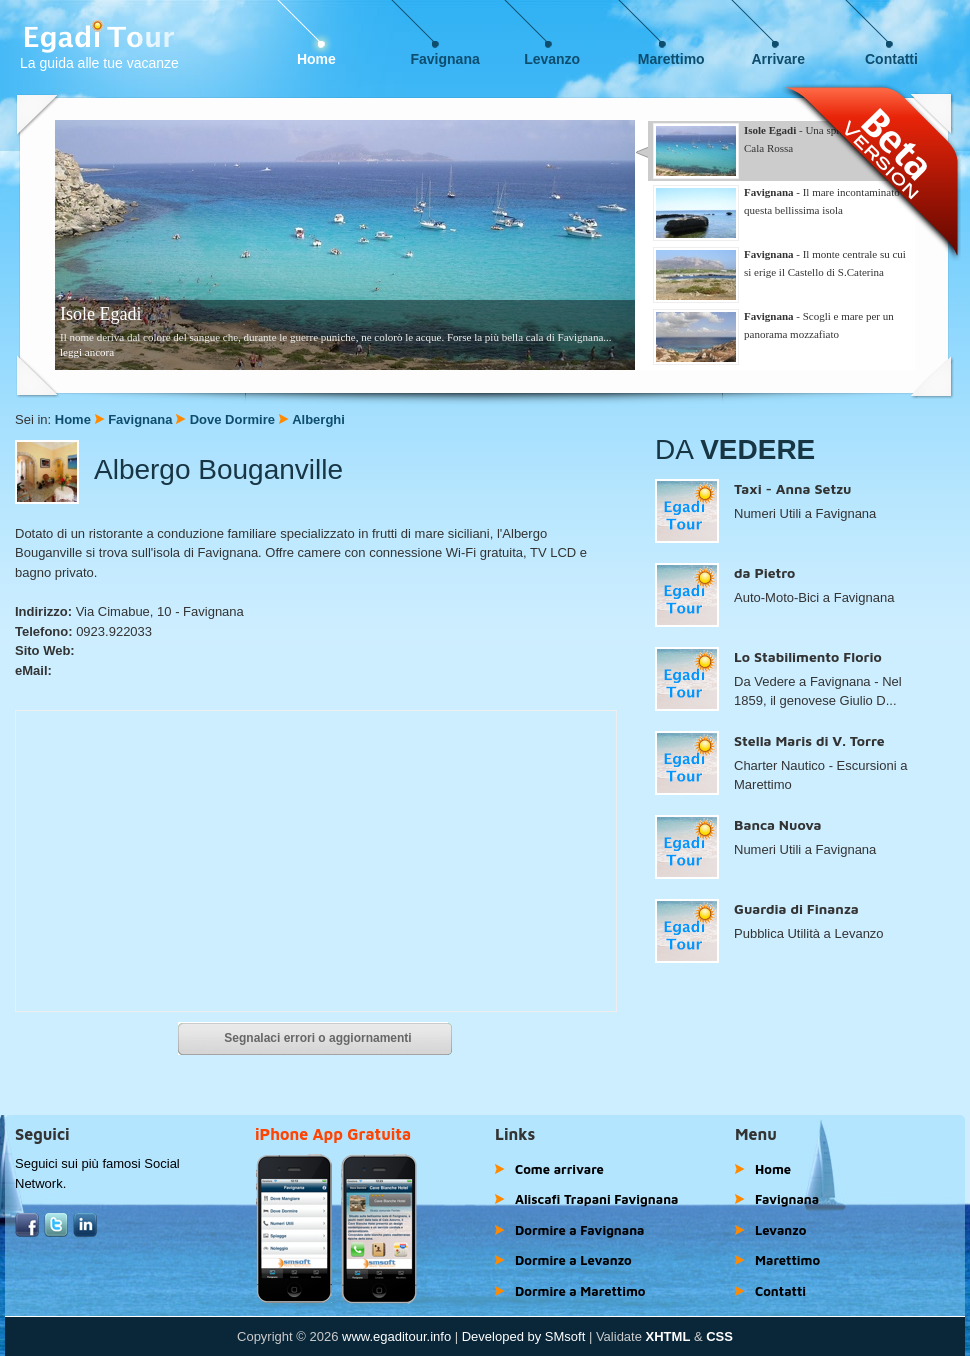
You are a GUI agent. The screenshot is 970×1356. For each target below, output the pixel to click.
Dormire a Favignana (580, 1230)
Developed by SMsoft (524, 1336)
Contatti (891, 59)
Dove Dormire (232, 419)
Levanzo (552, 59)
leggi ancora (87, 352)
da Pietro (764, 572)
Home (316, 59)
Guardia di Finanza (796, 908)
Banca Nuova (778, 824)
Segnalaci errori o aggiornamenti (317, 1038)
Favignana (445, 59)
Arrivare (778, 59)
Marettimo (671, 59)
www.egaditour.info (396, 1336)
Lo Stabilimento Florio (808, 656)
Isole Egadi (100, 314)
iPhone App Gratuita (333, 1134)
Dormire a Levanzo (573, 1260)
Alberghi (318, 419)
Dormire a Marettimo (580, 1291)
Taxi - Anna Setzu (793, 488)
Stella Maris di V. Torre (809, 740)
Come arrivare (559, 1169)
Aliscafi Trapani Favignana (597, 1199)
